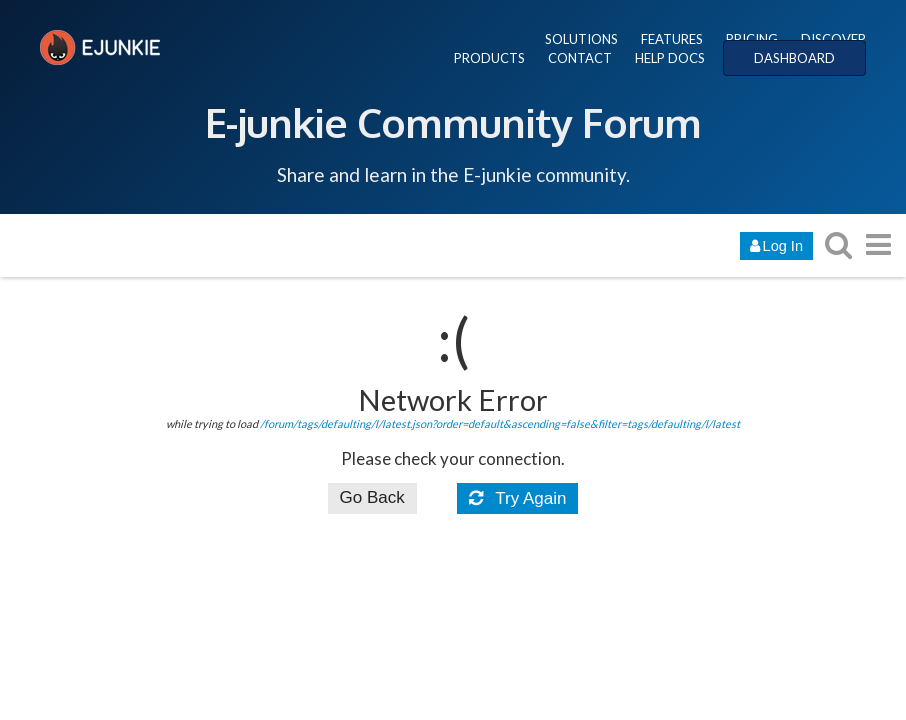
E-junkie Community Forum (453, 122)
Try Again (518, 498)
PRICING (752, 39)
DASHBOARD (794, 58)
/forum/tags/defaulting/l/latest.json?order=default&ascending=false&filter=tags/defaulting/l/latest (500, 423)
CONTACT (580, 58)
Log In (776, 246)
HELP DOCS (670, 58)
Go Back (372, 497)
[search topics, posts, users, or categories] (838, 244)
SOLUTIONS (581, 39)
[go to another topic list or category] (878, 244)
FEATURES (672, 39)
